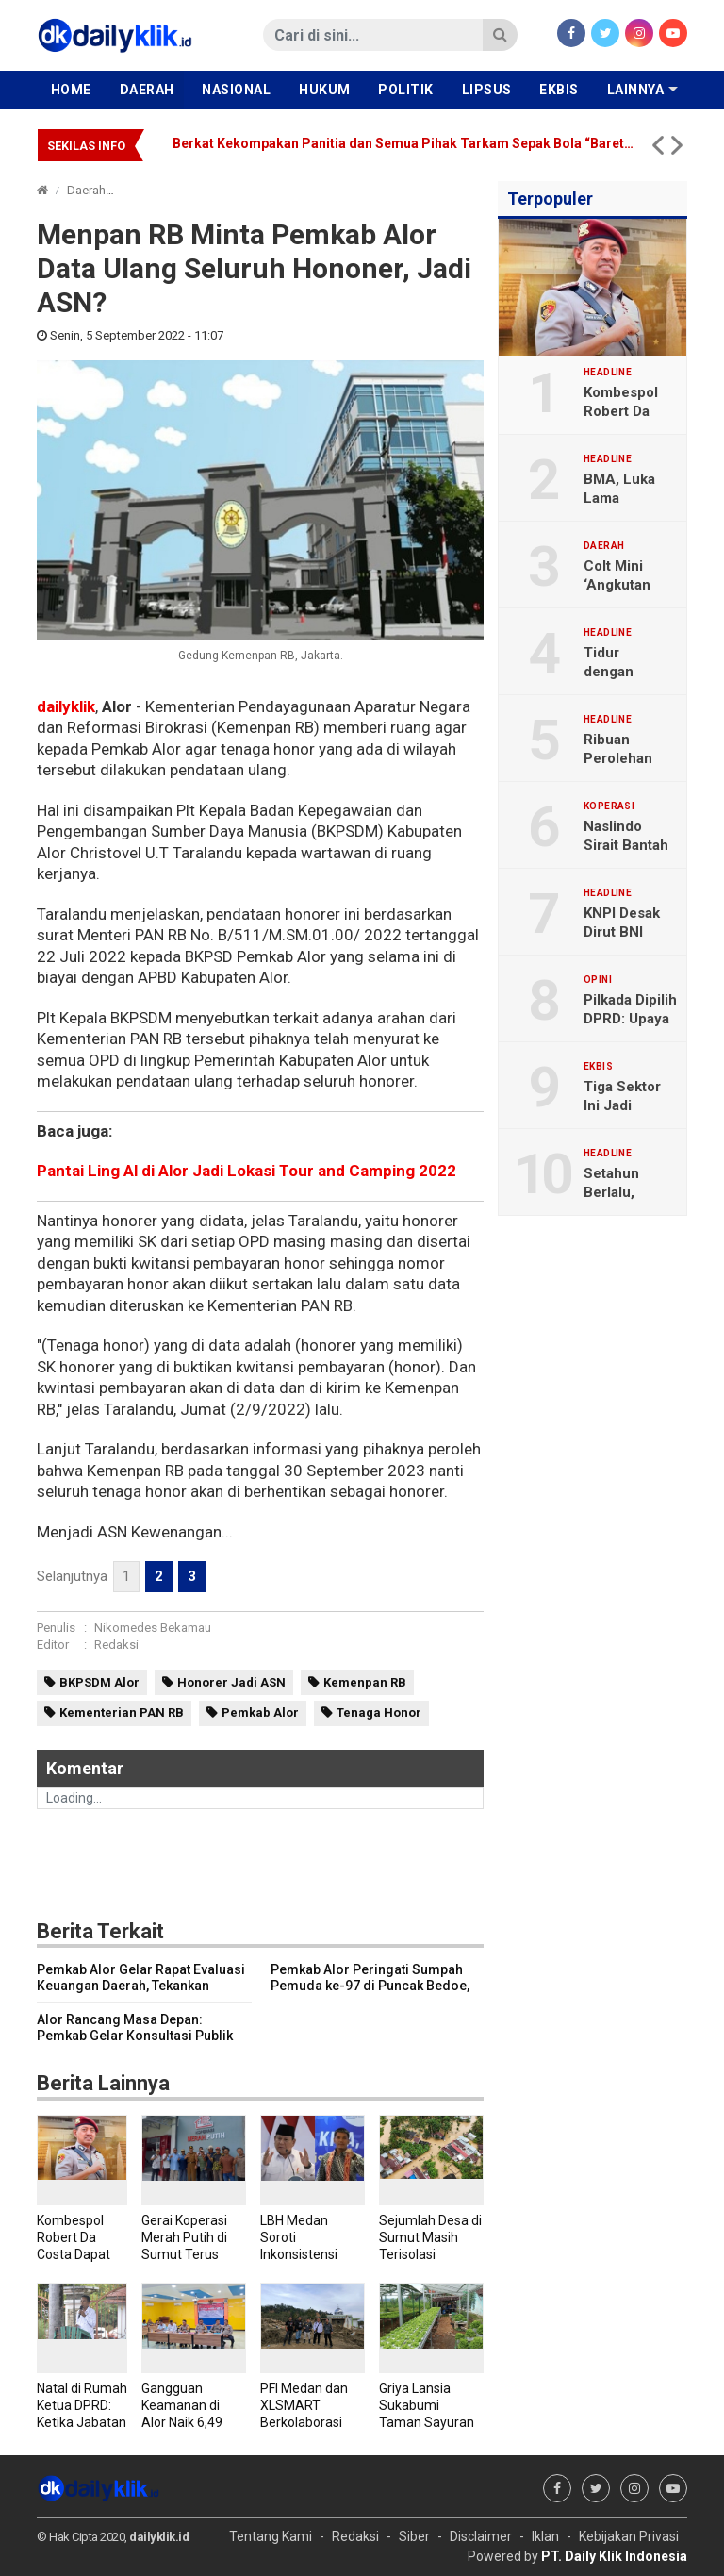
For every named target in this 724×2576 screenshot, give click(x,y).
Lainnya (636, 89)
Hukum (325, 89)
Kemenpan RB (364, 1682)
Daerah (147, 89)
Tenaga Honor (379, 1712)
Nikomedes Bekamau (152, 1627)
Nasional (236, 89)
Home (71, 89)
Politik (406, 89)
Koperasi (609, 806)
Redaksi (116, 1644)
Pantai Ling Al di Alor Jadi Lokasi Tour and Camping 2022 (246, 1170)
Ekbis (559, 89)
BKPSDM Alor (99, 1682)
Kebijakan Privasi (629, 2536)
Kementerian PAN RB (121, 1712)
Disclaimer (481, 2536)
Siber (414, 2536)
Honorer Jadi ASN (231, 1682)
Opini (598, 980)
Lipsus (487, 89)
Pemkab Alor (260, 1712)
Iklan (545, 2536)
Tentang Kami (270, 2536)
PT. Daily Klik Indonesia (614, 2556)
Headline (608, 372)
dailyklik (66, 706)
